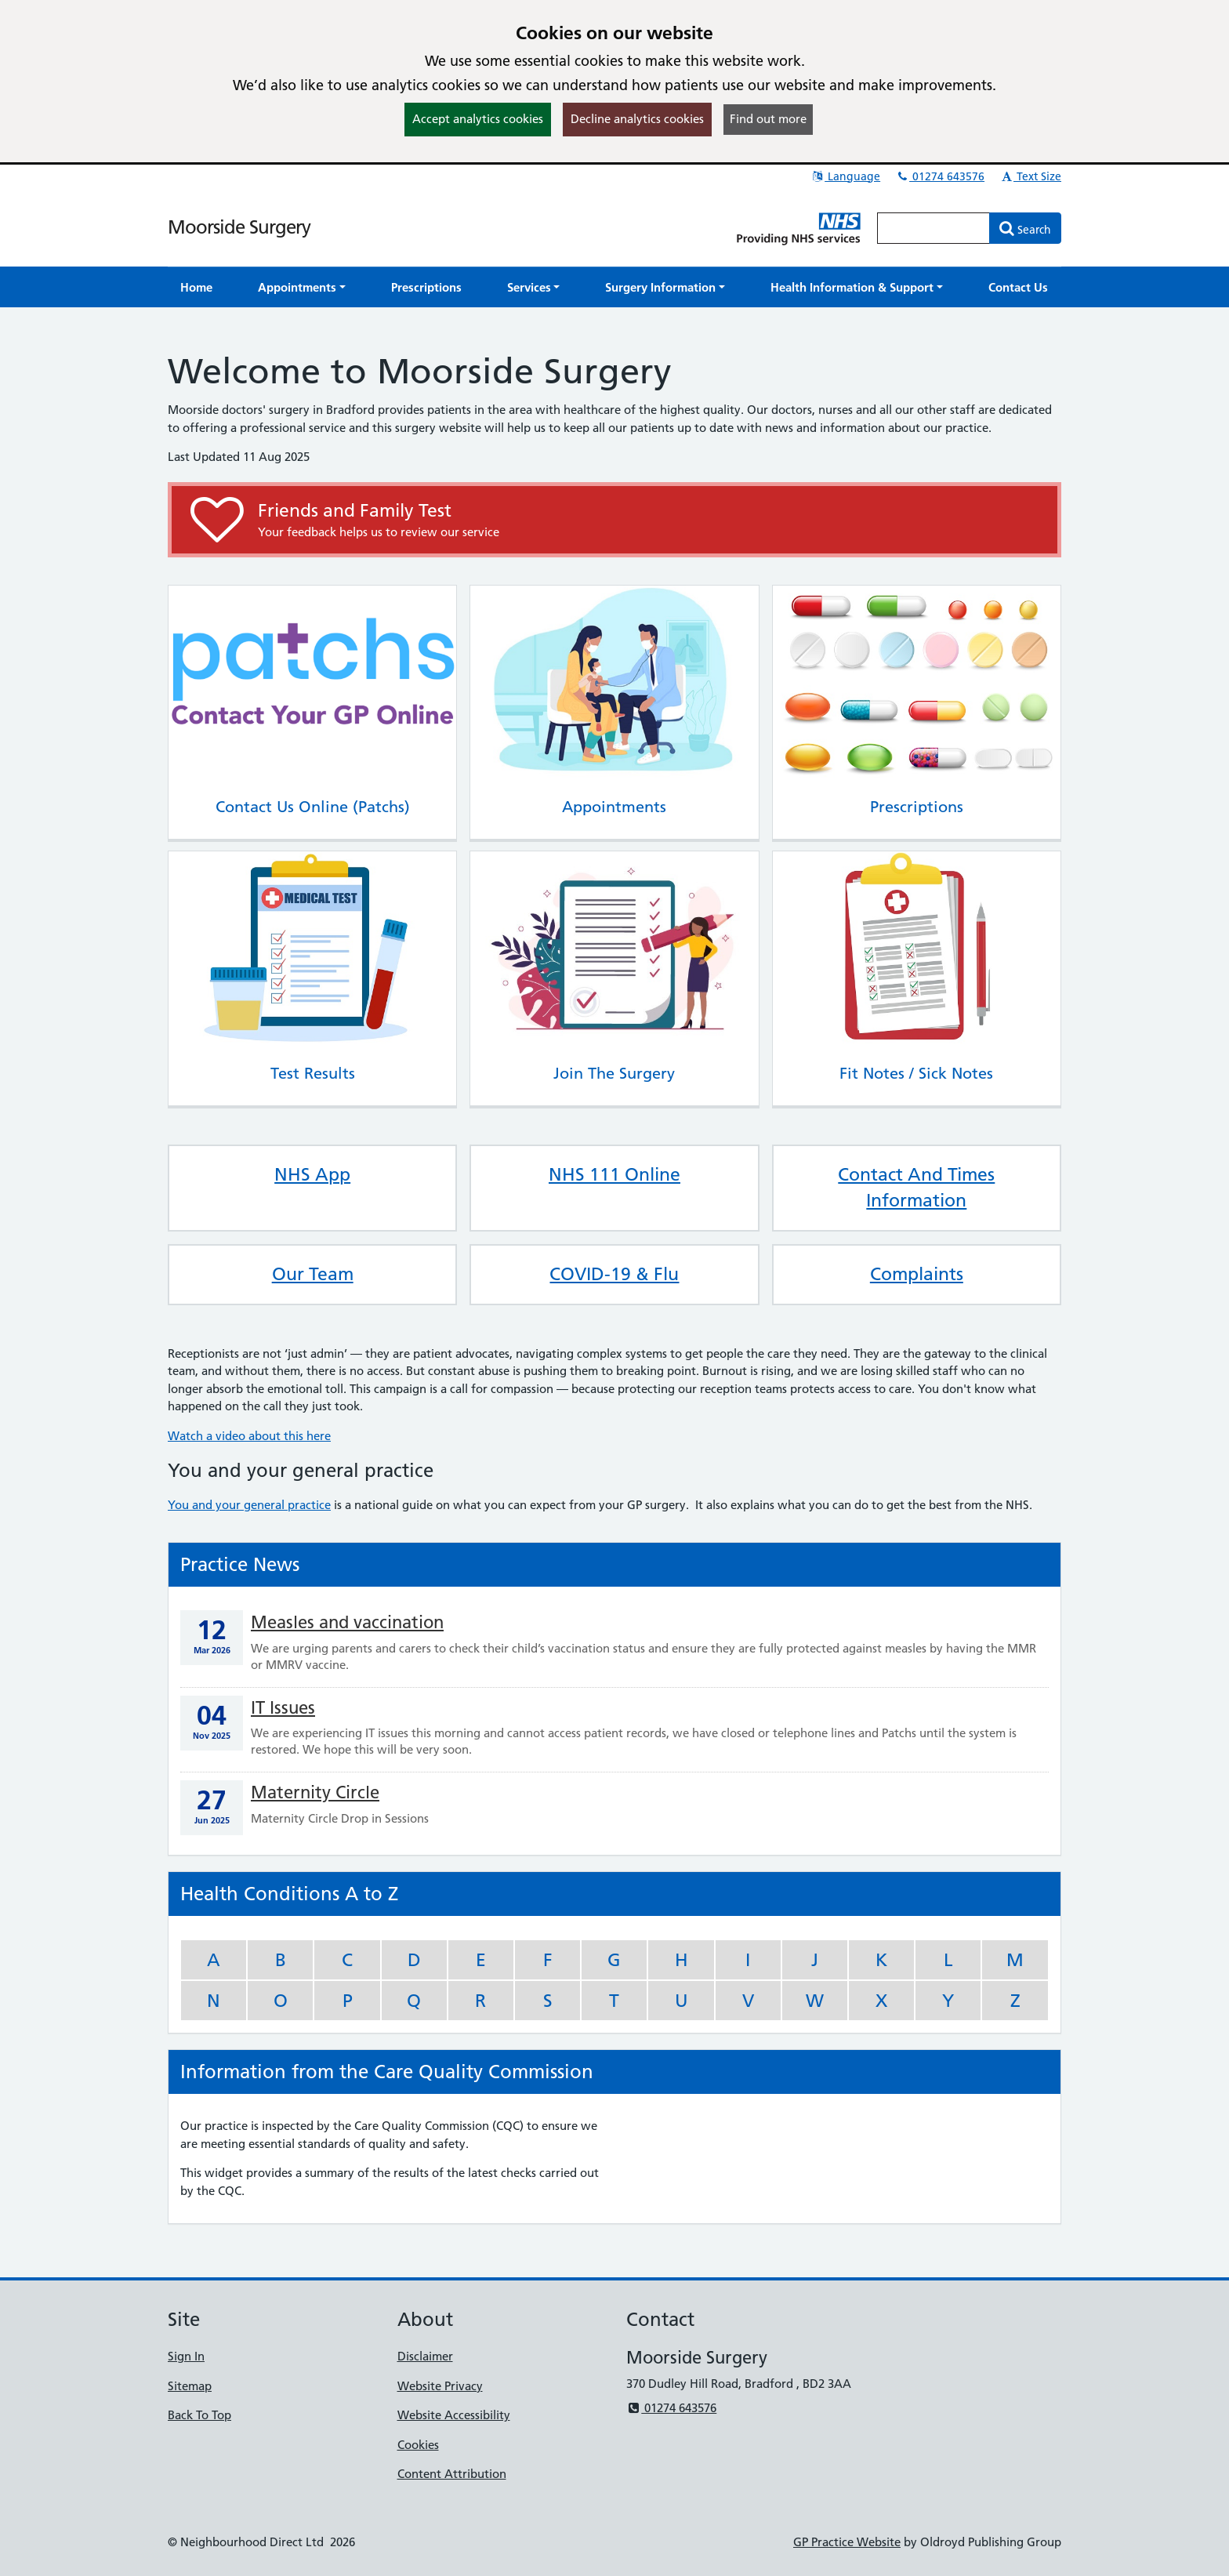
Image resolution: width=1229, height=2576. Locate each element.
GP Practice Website (847, 2541)
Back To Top (199, 2414)
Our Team (312, 1274)
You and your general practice (249, 1504)
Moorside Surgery (239, 227)
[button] (301, 287)
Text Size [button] (1030, 176)
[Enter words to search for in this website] (933, 228)
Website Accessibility (453, 2414)
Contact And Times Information (916, 1187)
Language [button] (845, 176)
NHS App (312, 1174)
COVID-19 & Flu (614, 1274)
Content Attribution (451, 2473)
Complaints (916, 1274)
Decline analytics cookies (637, 118)
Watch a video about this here (249, 1435)
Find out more (768, 118)
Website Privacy (440, 2385)
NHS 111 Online (614, 1174)
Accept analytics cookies (477, 118)
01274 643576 (939, 176)
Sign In (186, 2356)
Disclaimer (425, 2356)
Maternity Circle (315, 1792)
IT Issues (283, 1707)
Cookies (418, 2444)
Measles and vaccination (347, 1622)
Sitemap (190, 2385)
